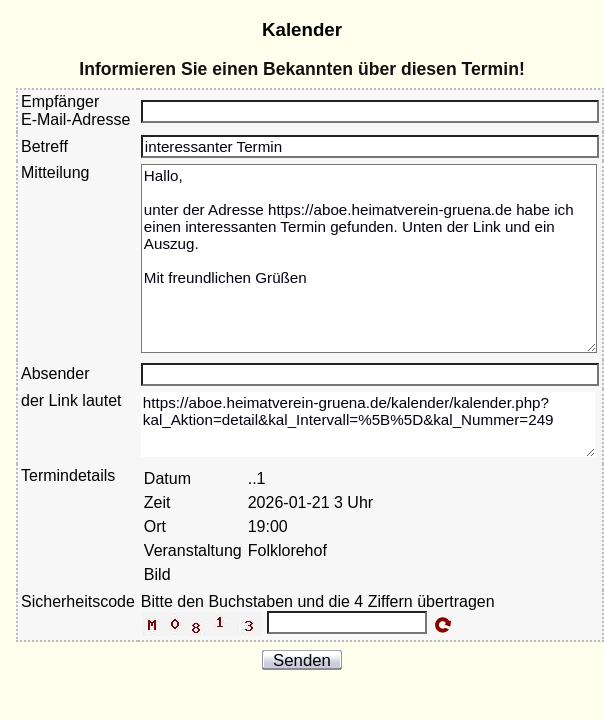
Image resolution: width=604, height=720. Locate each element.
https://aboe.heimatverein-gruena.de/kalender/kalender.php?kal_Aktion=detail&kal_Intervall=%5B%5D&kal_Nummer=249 (368, 424)
